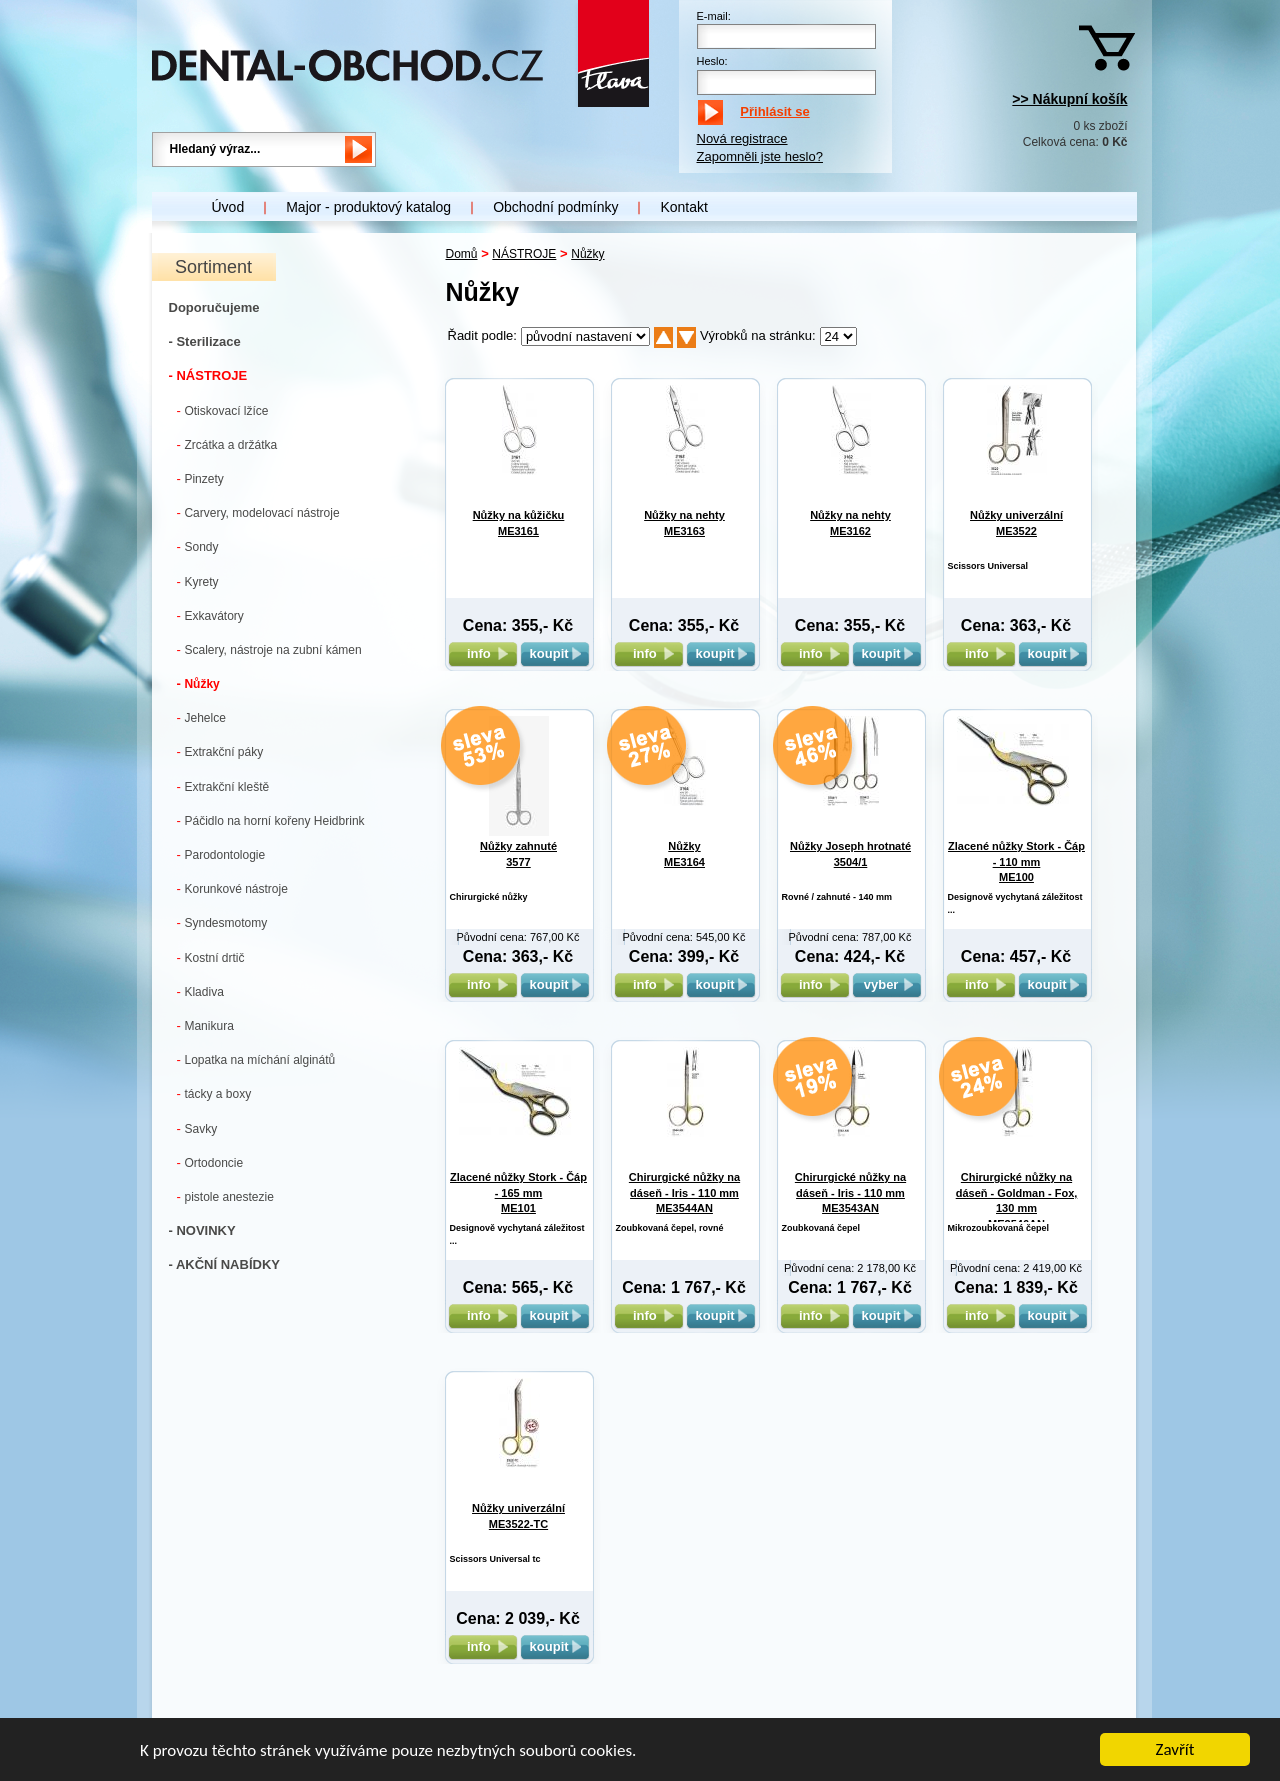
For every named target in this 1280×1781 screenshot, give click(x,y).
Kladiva (200, 991)
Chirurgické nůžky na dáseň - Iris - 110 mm (684, 1192)
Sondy (198, 546)
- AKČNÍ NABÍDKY (224, 1264)
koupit (555, 653)
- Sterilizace (205, 341)
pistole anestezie (225, 1196)
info (482, 653)
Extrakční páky (220, 751)
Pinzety (200, 478)
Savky (197, 1128)
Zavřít (1175, 1750)
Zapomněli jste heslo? (760, 156)
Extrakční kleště (223, 786)
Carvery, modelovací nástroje (258, 512)
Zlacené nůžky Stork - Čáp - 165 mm (518, 1192)
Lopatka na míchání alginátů (256, 1059)
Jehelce (201, 717)
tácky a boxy (214, 1093)
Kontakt (683, 207)
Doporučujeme (214, 307)
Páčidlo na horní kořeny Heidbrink (271, 820)
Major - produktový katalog (368, 207)
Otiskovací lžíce (223, 410)
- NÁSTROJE (208, 375)
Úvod (228, 207)
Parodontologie (221, 854)
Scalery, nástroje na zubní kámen (269, 649)
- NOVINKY (202, 1230)
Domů (462, 254)
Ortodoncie (210, 1162)
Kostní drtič (211, 957)
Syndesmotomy (222, 922)
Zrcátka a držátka (227, 444)
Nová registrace (742, 138)
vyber (887, 984)
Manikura (205, 1025)
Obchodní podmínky (555, 207)
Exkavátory (210, 615)
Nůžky (198, 683)
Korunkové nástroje (232, 888)
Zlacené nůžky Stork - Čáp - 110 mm (1016, 861)
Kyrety (198, 581)
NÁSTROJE (524, 254)
